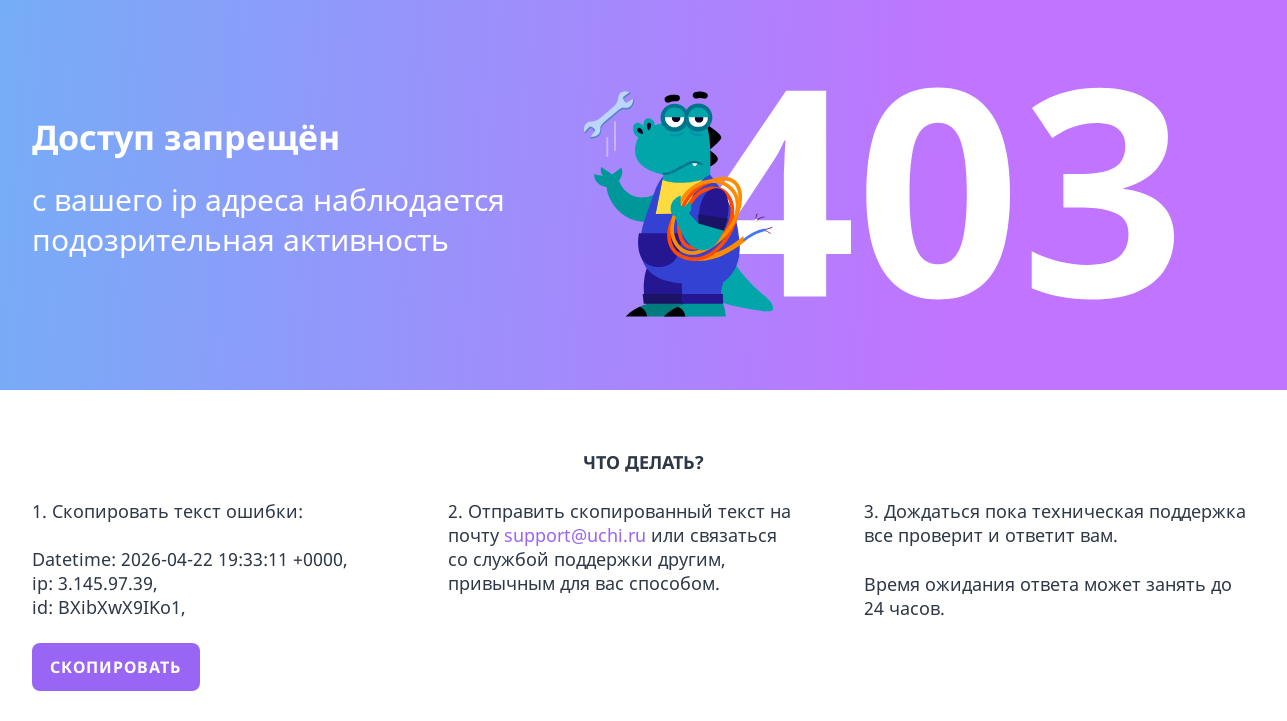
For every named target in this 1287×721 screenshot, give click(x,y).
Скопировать (115, 667)
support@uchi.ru (577, 535)
